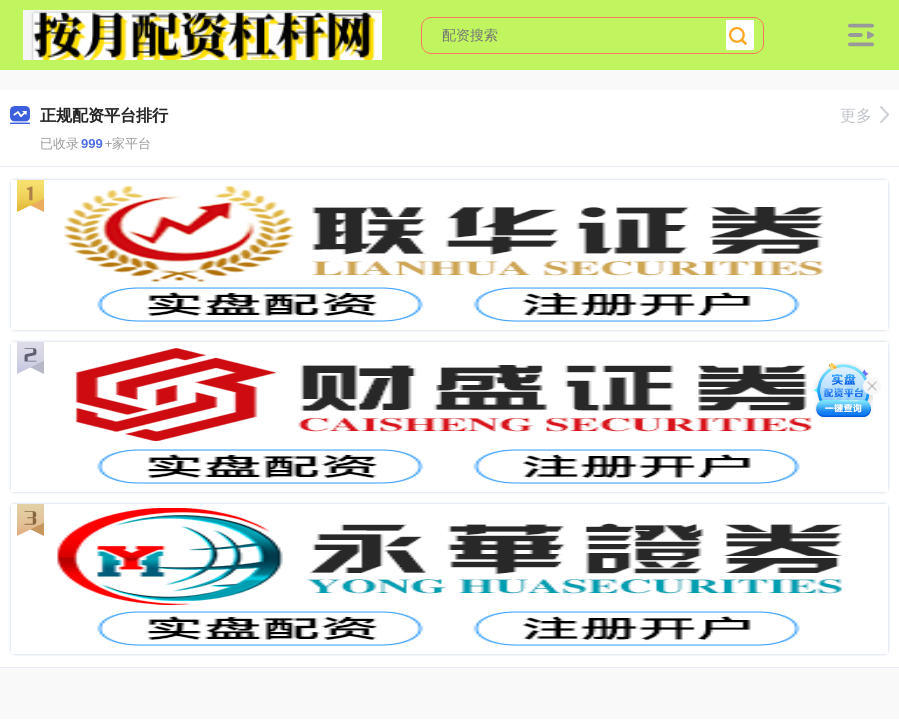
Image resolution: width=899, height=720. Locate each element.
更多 (864, 115)
